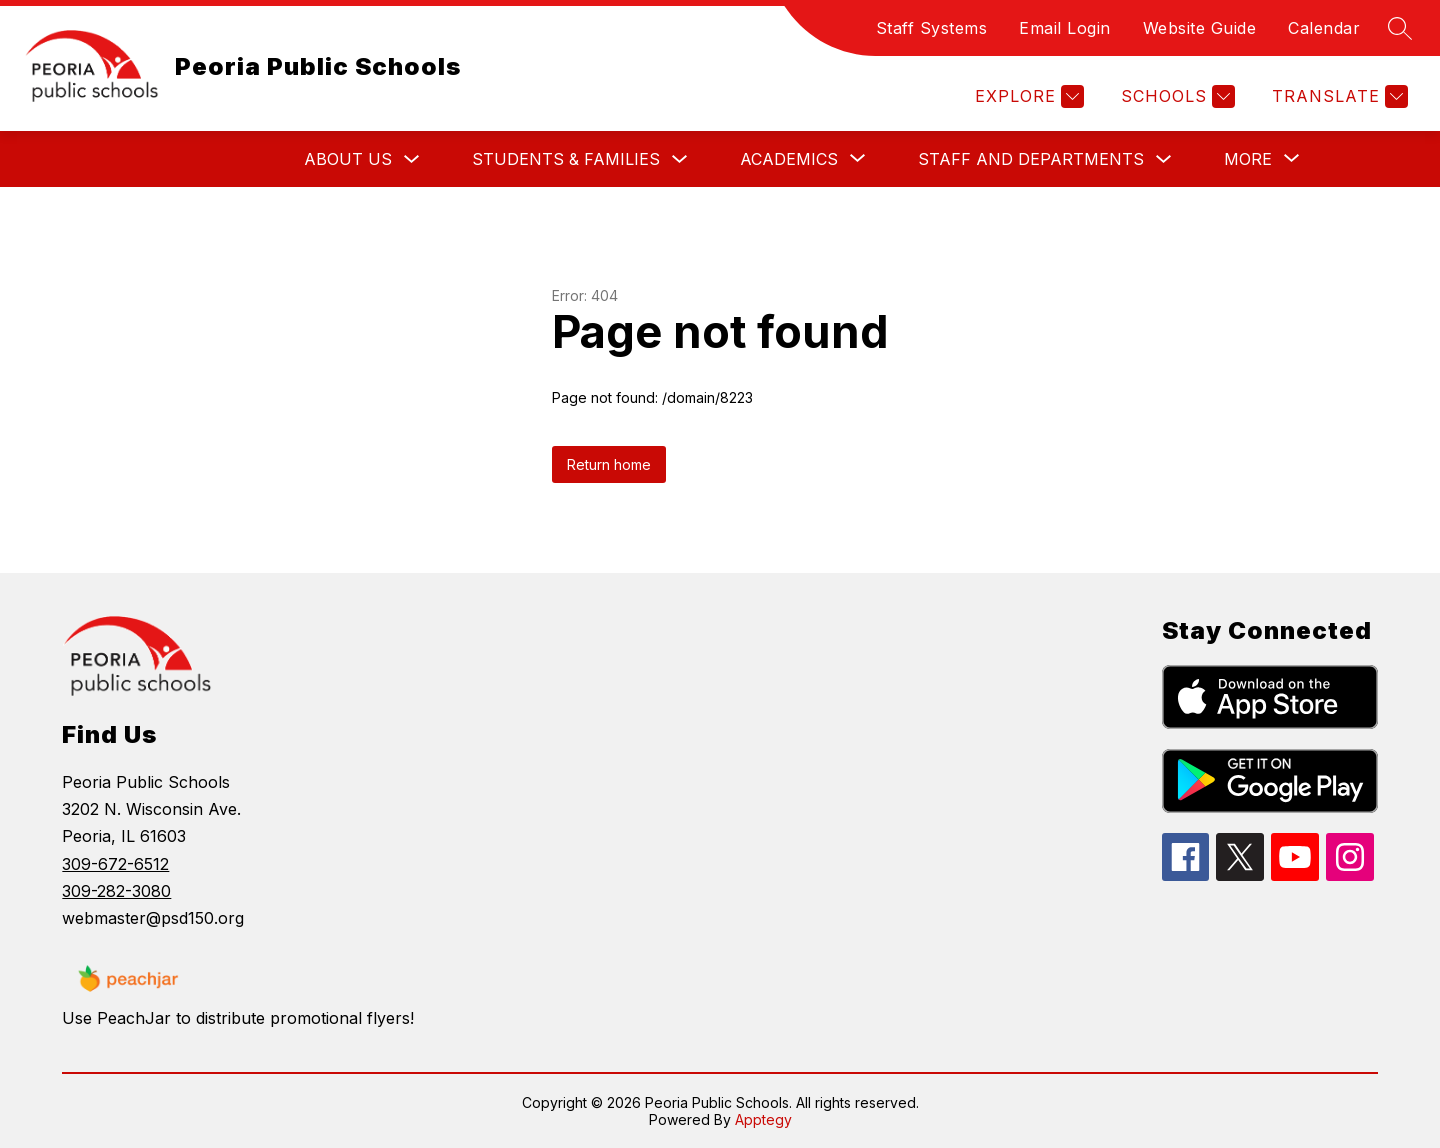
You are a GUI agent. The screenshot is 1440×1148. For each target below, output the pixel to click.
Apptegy (763, 1119)
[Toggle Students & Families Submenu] (680, 159)
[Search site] (1400, 28)
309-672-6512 (115, 864)
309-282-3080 (116, 891)
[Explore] (1027, 96)
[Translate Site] (1337, 96)
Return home (609, 464)
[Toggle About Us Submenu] (412, 159)
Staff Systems (932, 28)
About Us (348, 159)
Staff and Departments (1031, 159)
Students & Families (566, 159)
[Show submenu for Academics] (789, 159)
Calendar (1324, 28)
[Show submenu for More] (1248, 159)
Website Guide (1200, 28)
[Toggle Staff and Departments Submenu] (1164, 159)
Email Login (1065, 28)
